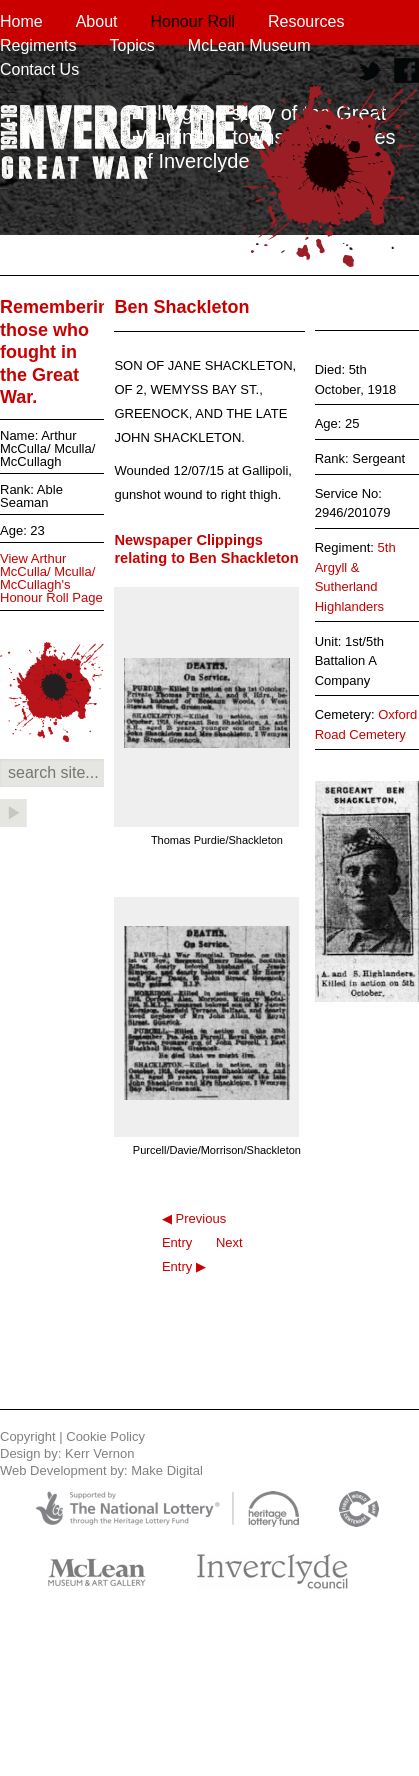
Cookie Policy (105, 1436)
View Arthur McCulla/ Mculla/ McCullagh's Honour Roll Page (51, 578)
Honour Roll (193, 21)
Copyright (28, 1436)
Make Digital (167, 1470)
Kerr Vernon (99, 1453)
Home (21, 21)
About (97, 21)
